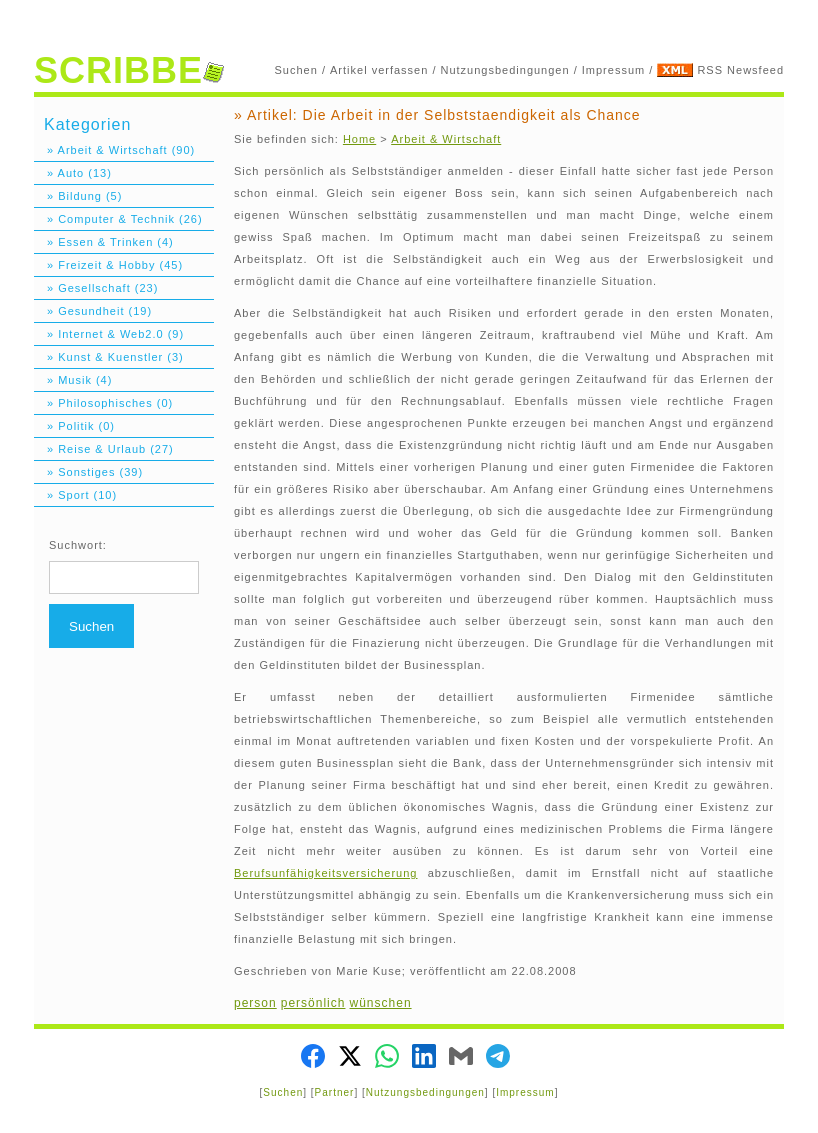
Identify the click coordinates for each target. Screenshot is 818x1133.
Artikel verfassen (379, 70)
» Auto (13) (73, 173)
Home (359, 139)
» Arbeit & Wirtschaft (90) (114, 150)
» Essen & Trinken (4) (104, 242)
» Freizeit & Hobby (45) (108, 265)
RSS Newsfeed (740, 70)
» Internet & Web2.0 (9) (109, 334)
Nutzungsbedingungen (505, 70)
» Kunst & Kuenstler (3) (109, 357)
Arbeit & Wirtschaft (446, 139)
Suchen (296, 70)
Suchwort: (78, 545)
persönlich (313, 1003)
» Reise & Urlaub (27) (104, 449)
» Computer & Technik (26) (118, 219)
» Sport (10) (75, 495)
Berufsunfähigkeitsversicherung (325, 873)
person (255, 1003)
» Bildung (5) (78, 196)
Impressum (613, 70)
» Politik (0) (74, 426)
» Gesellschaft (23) (96, 288)
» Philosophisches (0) (103, 403)
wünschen (381, 1003)
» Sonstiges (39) (88, 472)
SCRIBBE (129, 70)
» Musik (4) (73, 380)
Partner (335, 1092)
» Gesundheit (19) (93, 311)
